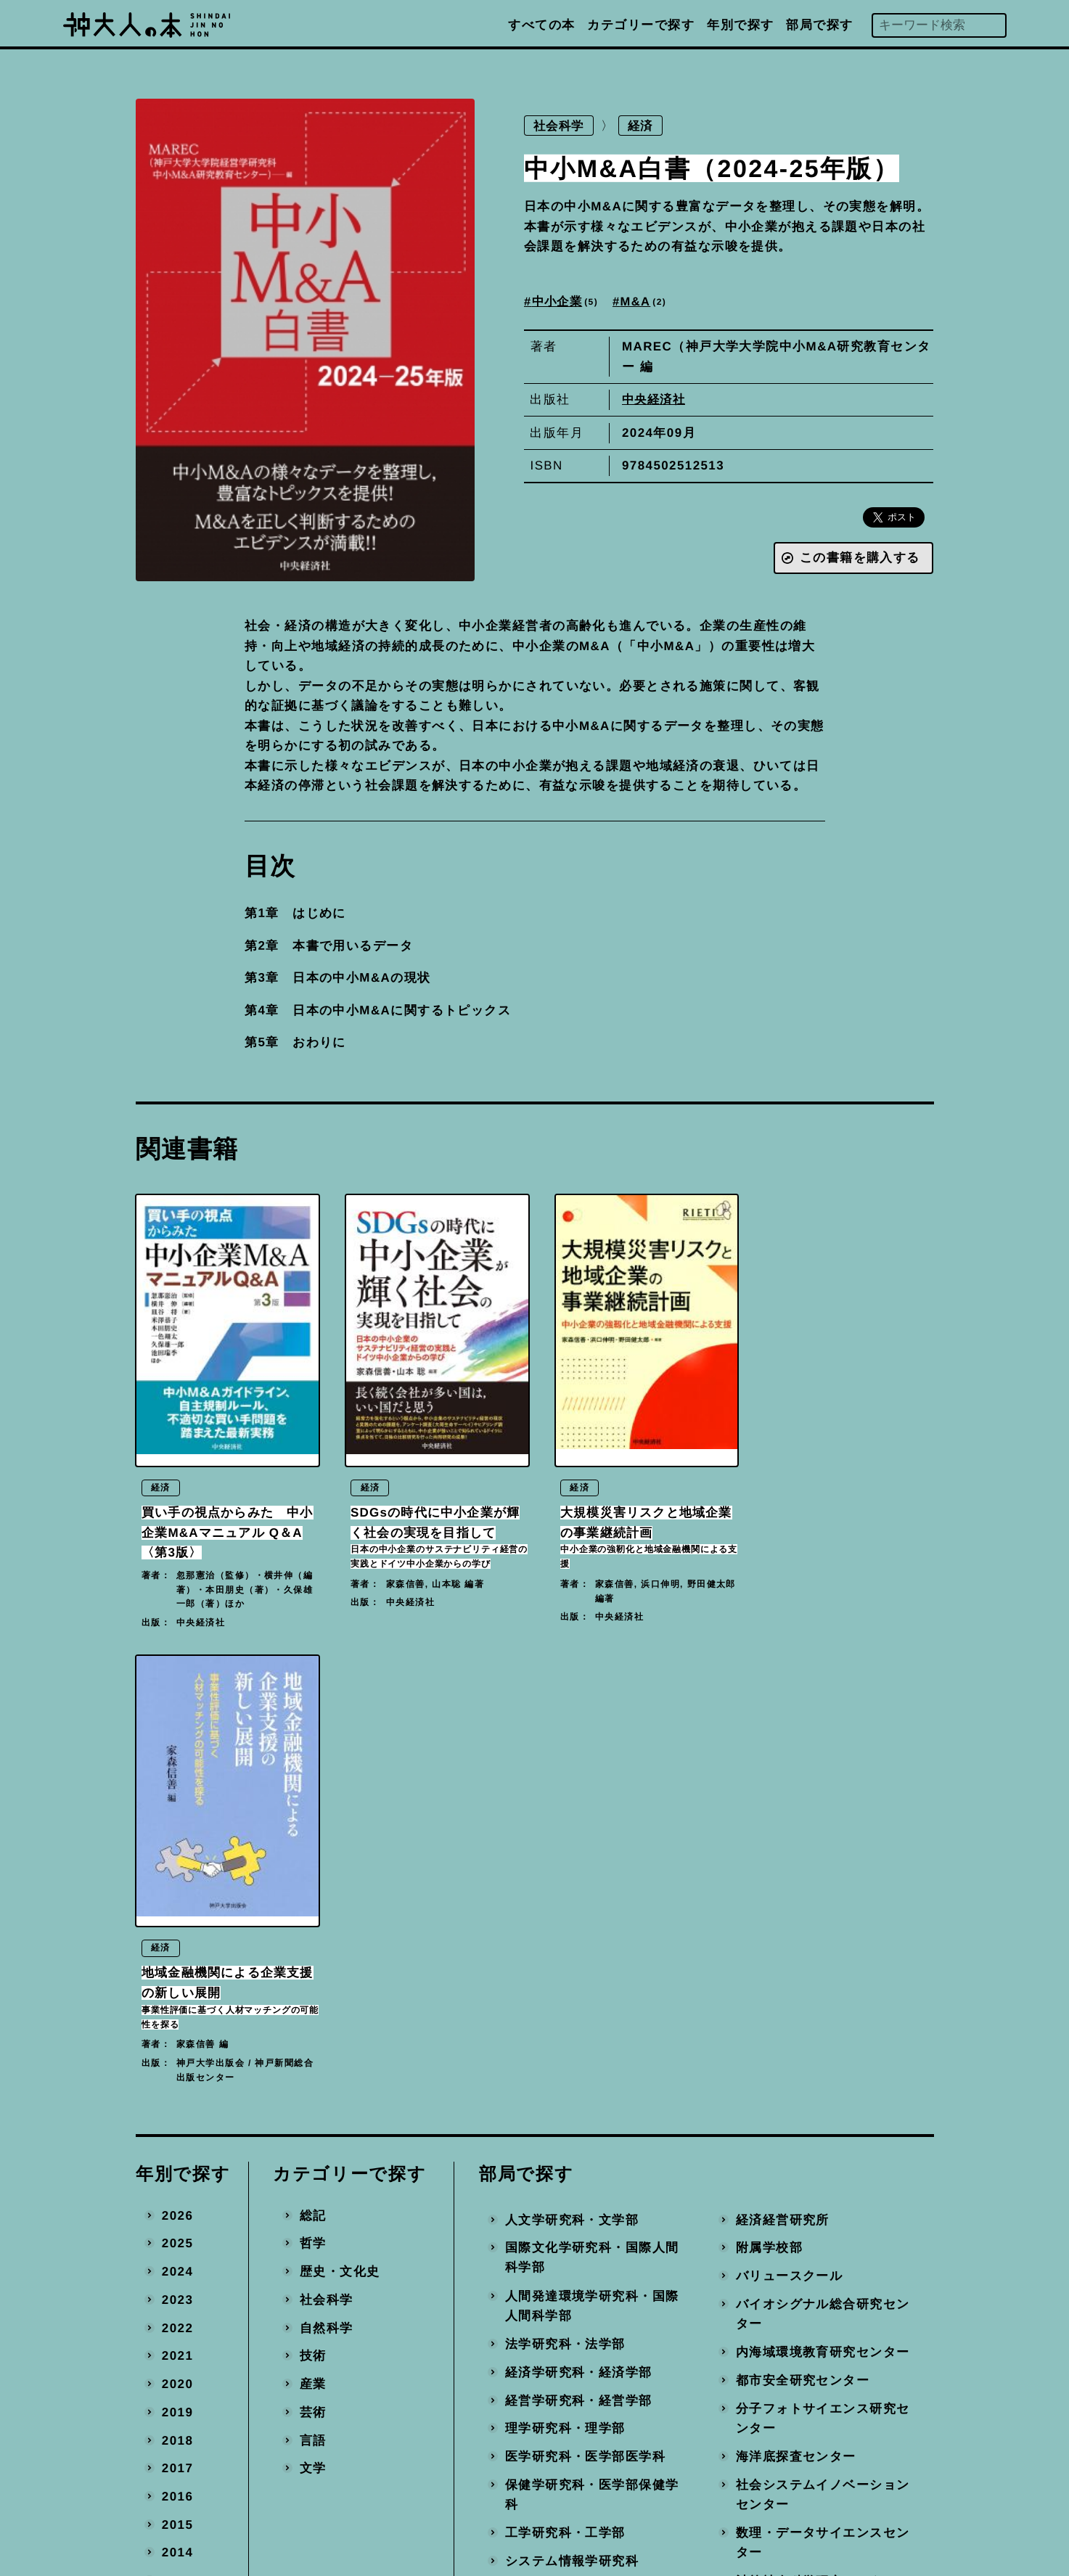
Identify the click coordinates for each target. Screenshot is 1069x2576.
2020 (177, 1933)
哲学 (312, 1793)
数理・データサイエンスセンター (823, 2092)
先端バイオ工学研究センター (823, 2159)
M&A (648, 302)
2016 (177, 2046)
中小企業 (567, 302)
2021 (177, 1906)
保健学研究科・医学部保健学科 (592, 2044)
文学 (312, 2018)
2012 (177, 2158)
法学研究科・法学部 (565, 1893)
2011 (177, 2187)
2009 (177, 2242)
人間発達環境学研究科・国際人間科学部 (592, 1856)
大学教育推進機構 (559, 2291)
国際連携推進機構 (559, 2319)
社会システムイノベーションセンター (823, 2044)
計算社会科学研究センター (816, 2131)
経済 (644, 126)
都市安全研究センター (802, 1930)
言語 (312, 1990)
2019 (177, 1962)
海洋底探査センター (796, 2006)
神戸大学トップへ (618, 2489)
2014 (177, 2102)
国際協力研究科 (552, 2215)
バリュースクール (789, 1825)
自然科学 (326, 1877)
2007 (177, 2299)
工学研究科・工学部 (565, 2082)
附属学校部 (769, 1798)
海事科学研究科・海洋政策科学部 (592, 2177)
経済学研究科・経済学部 (578, 1922)
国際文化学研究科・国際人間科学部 (592, 1808)
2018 (177, 1990)
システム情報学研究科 (572, 2110)
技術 (312, 1906)
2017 (177, 2018)
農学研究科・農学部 (565, 2139)
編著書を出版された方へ (638, 2424)
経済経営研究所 (783, 1769)
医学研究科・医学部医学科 (585, 2006)
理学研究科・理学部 (565, 1978)
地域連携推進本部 (789, 2271)
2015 (177, 2074)
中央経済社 (655, 400)
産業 (312, 1933)
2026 (177, 1765)
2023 (177, 1849)
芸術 (312, 1962)
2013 (177, 2130)
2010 (177, 2215)
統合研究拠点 (776, 2187)
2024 (177, 1821)
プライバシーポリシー (631, 2457)
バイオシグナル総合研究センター (823, 1864)
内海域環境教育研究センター (823, 1901)
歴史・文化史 (339, 1821)
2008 (177, 2271)
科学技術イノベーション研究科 (592, 2253)
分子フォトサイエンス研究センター (823, 1968)
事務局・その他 (783, 2299)
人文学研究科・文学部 (572, 1769)
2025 (177, 1793)
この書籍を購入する (859, 559)
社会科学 (560, 126)
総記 (312, 1765)
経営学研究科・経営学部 (578, 1950)
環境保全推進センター (802, 2215)
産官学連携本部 (783, 2243)
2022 (177, 1877)
